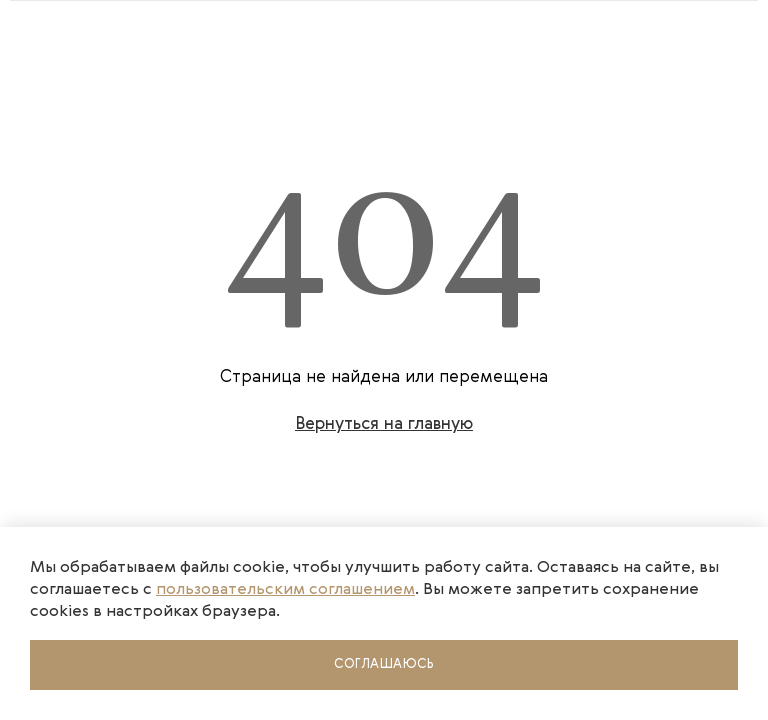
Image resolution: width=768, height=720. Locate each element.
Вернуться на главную (384, 424)
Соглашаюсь (384, 664)
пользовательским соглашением (285, 590)
